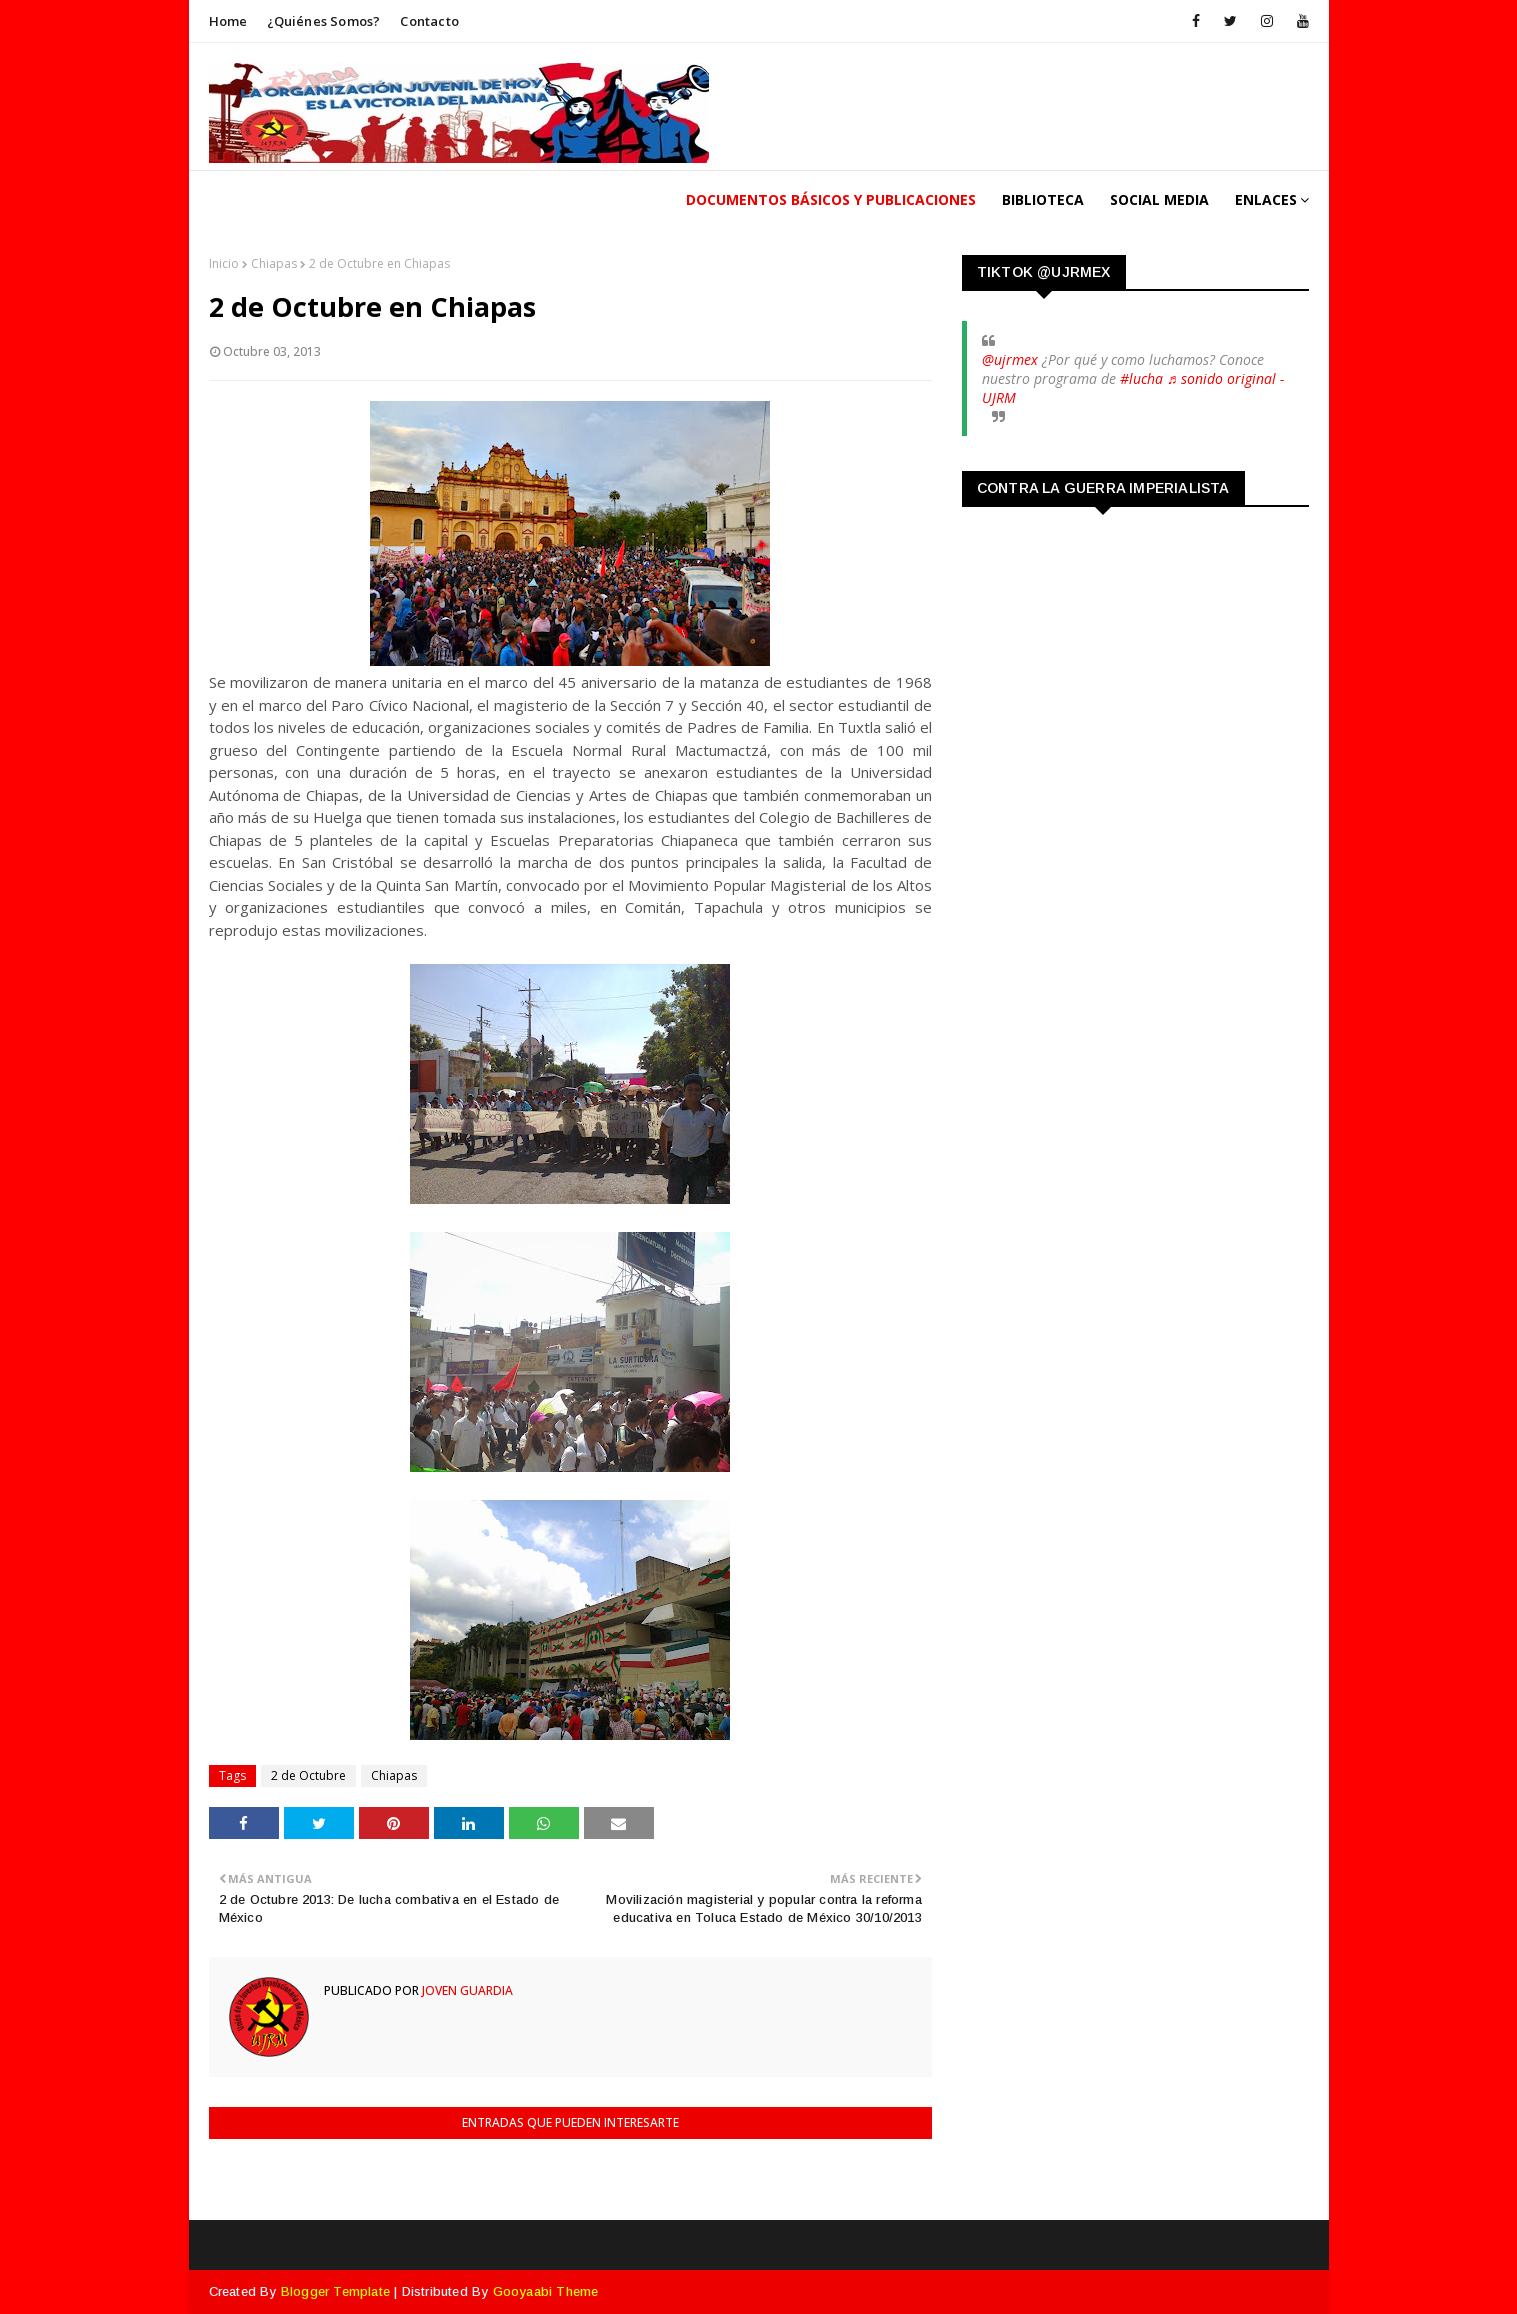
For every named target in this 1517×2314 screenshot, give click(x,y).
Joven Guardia (466, 1990)
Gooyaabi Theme (546, 2291)
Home (228, 21)
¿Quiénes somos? (323, 21)
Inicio (224, 263)
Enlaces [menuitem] (1266, 199)
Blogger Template (335, 2291)
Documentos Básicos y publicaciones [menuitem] (831, 199)
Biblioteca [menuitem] (1043, 199)
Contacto (429, 21)
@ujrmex (1010, 359)
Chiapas (274, 263)
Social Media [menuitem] (1159, 199)
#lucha (1141, 378)
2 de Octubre (308, 1775)
